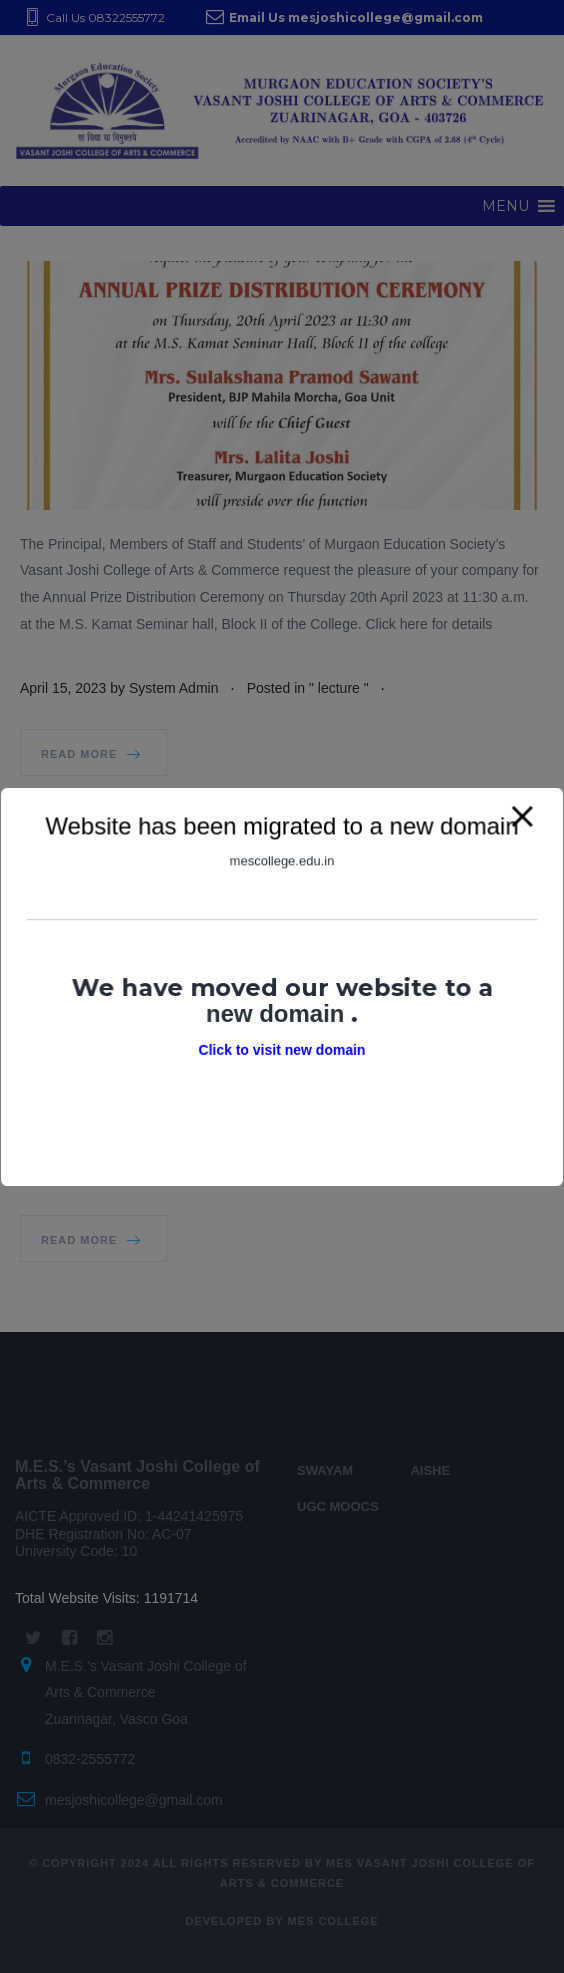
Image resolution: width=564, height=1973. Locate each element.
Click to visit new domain (282, 1048)
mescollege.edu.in (282, 864)
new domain (278, 1012)
